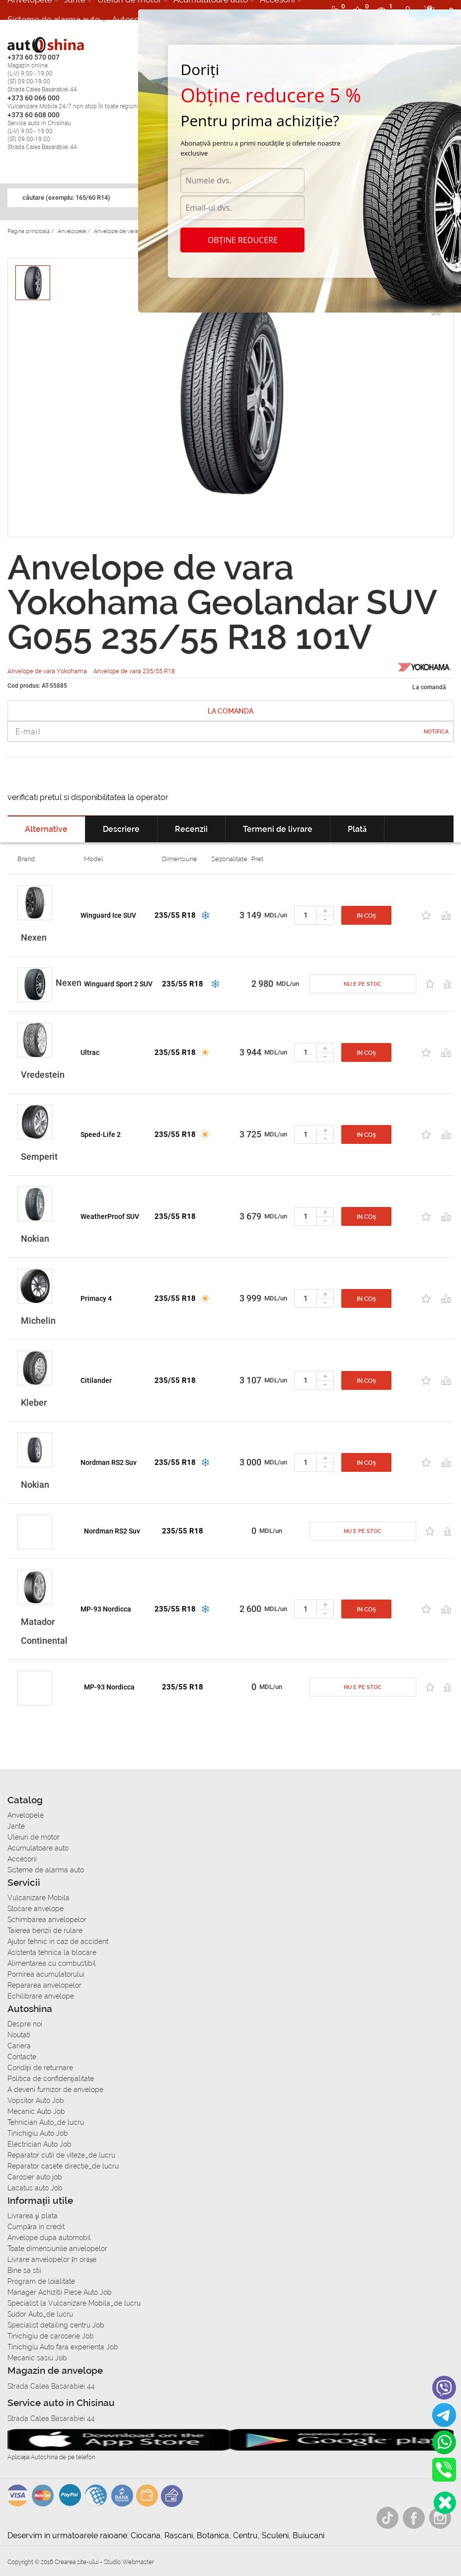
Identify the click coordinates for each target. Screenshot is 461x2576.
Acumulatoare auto (38, 1848)
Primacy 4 (96, 1298)
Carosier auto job (34, 2177)
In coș (366, 915)
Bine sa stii (24, 2270)
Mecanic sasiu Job (37, 2358)
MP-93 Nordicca (105, 1609)
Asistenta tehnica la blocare (51, 1952)
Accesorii (22, 1859)
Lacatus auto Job (35, 2188)
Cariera (19, 2046)
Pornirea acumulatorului (45, 1974)
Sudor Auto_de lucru (40, 2314)
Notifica (436, 731)
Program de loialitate (41, 2281)
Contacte (21, 2057)
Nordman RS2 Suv (108, 1462)
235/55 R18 (175, 915)
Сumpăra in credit (36, 2227)
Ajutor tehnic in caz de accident (57, 1941)
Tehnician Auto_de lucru (45, 2122)
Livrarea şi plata (32, 2216)
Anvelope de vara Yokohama (47, 671)
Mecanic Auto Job (36, 2111)
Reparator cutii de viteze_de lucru (61, 2155)
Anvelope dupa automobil (49, 2238)
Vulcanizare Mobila (38, 1898)
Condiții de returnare (40, 2068)
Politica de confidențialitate (50, 2079)
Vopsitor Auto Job (35, 2100)
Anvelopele (25, 1815)
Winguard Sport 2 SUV (118, 984)
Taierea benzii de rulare (44, 1930)
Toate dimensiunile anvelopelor (57, 2249)
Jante (16, 1826)
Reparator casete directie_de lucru (63, 2166)
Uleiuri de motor (33, 1837)
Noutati (18, 2035)
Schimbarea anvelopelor (46, 1920)
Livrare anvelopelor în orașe (51, 2259)
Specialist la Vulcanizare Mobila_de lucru (74, 2303)
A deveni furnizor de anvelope (55, 2089)
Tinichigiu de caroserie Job (50, 2336)
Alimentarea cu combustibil (51, 1963)
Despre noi (24, 2024)
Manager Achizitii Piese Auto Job (59, 2292)
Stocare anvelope (35, 1909)
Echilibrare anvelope (40, 1996)
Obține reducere (243, 240)
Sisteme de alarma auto (53, 19)
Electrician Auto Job (39, 2144)
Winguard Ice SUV (108, 915)
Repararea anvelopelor (44, 1985)
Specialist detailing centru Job (55, 2325)
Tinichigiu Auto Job (37, 2133)
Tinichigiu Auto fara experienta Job (62, 2347)
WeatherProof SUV (109, 1216)
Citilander (96, 1380)
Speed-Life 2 (100, 1134)
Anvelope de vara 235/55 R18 (134, 671)
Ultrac (89, 1052)
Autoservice (135, 19)
